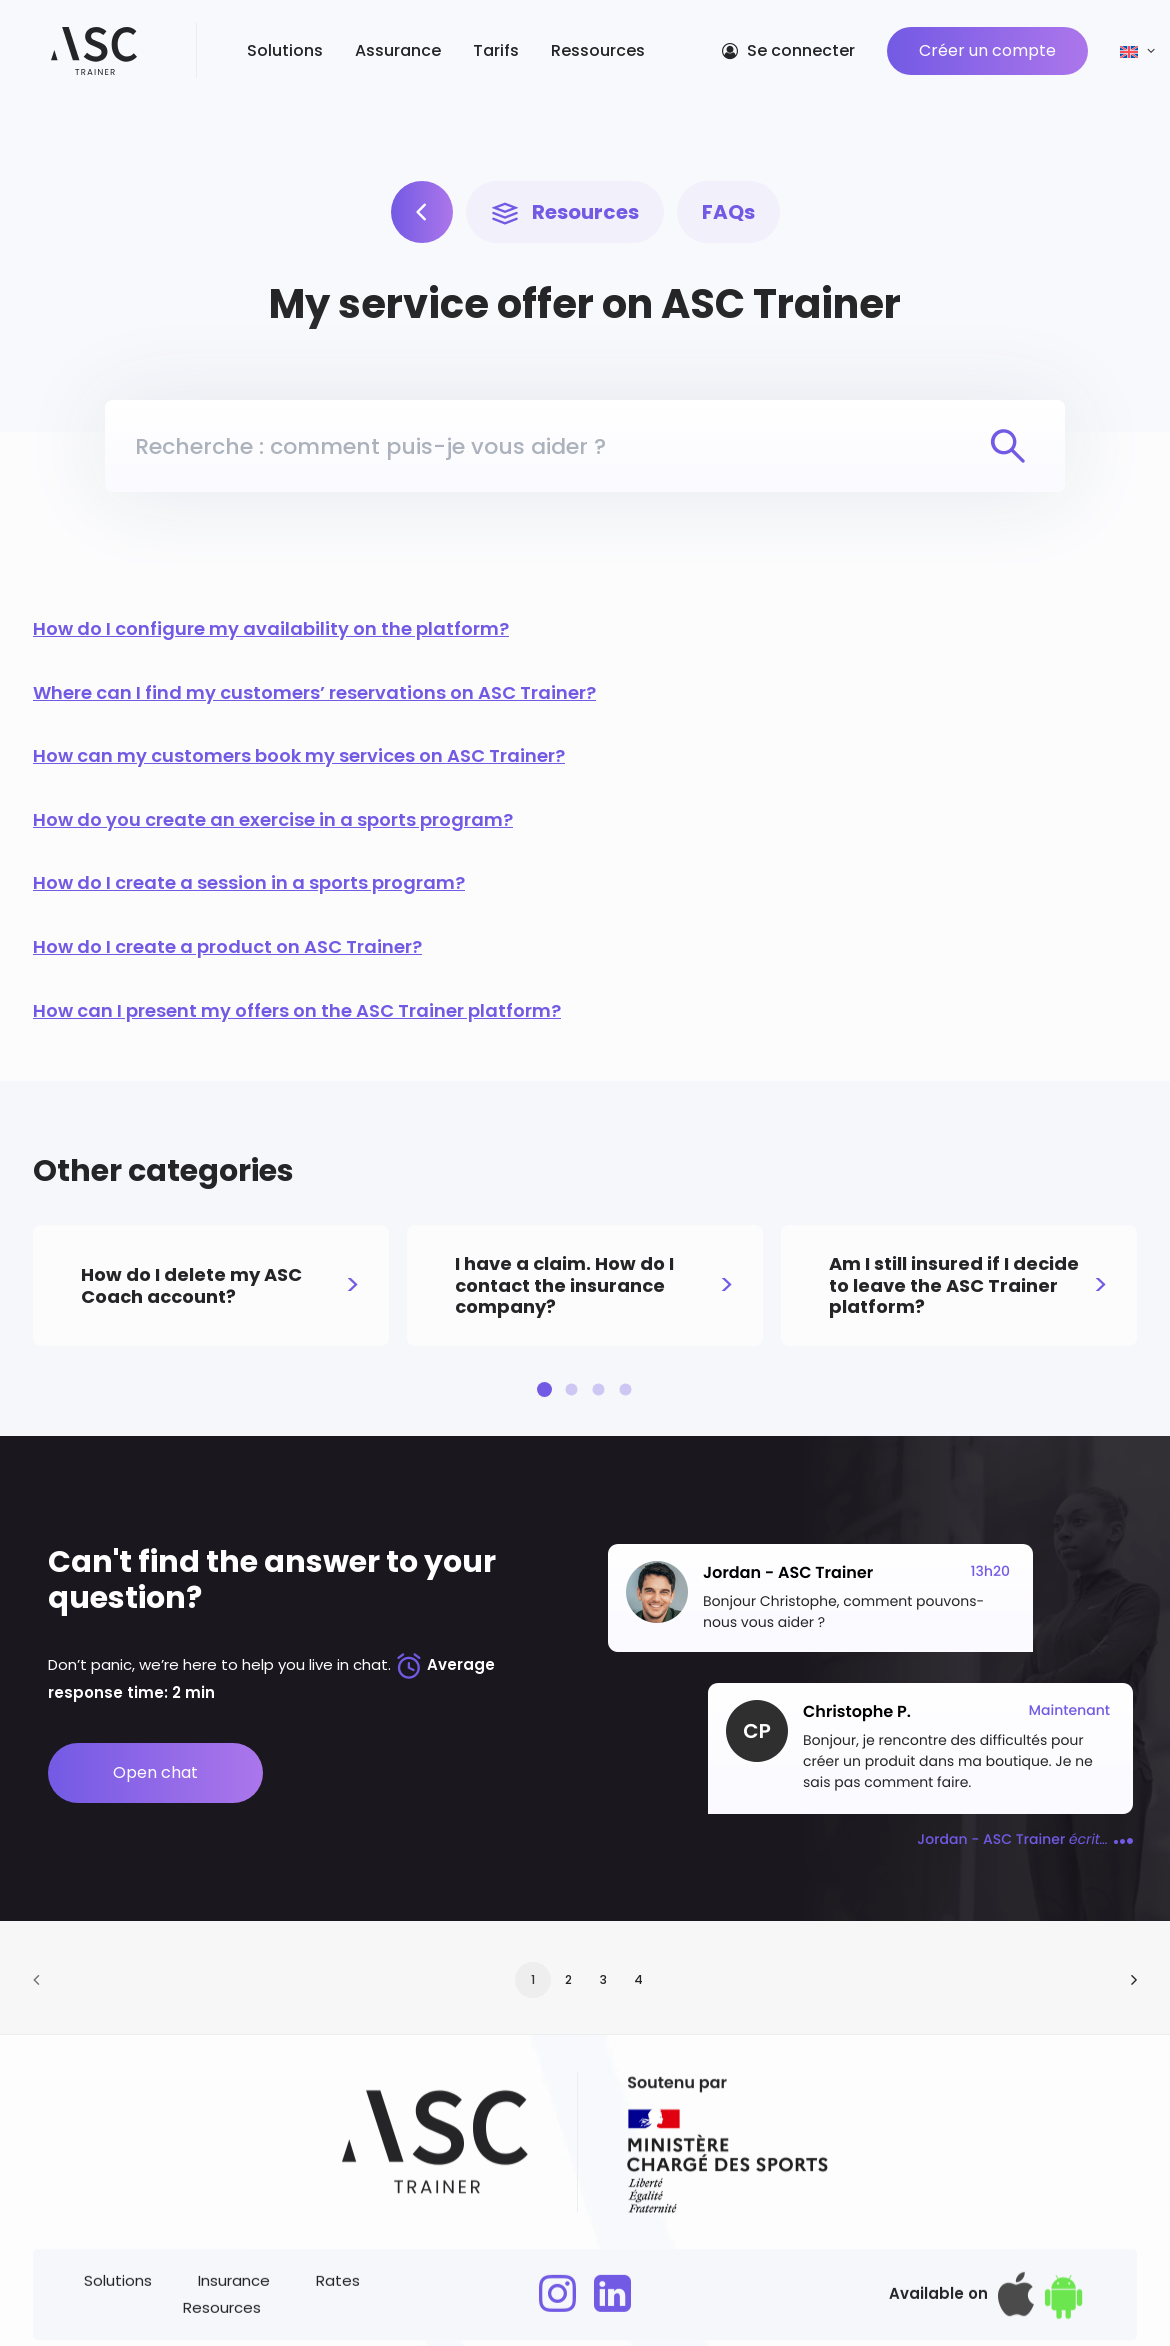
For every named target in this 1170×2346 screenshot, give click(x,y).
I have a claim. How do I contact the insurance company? (564, 1285)
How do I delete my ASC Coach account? (191, 1285)
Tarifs (473, 54)
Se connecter (801, 54)
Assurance (375, 54)
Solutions (262, 54)
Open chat (155, 1772)
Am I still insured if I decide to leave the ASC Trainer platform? (954, 1285)
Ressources (575, 54)
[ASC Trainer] (82, 54)
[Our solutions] (422, 192)
